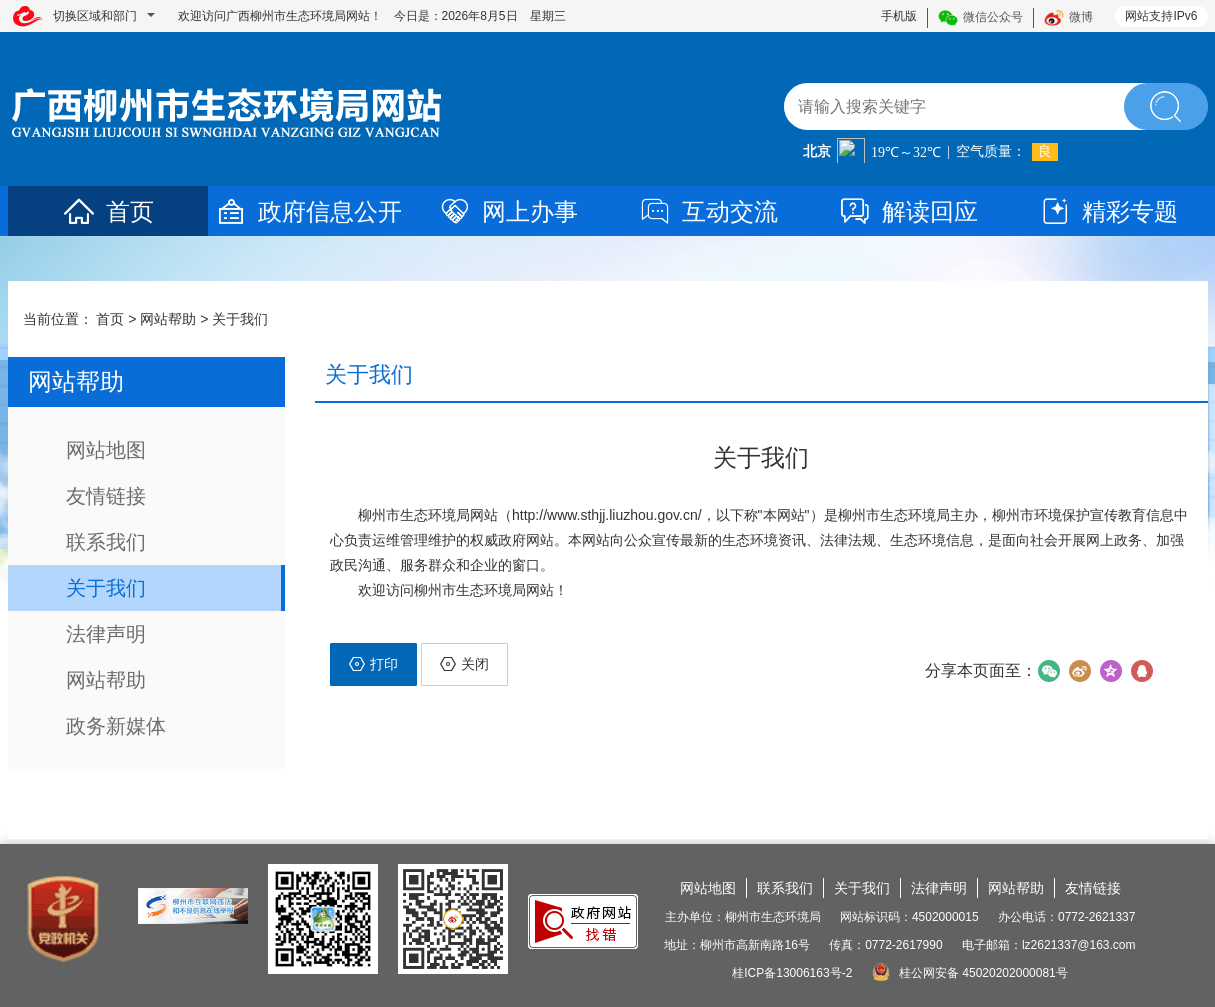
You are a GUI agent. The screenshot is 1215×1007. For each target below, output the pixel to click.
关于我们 (240, 319)
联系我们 (106, 542)
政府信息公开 (308, 211)
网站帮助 (168, 319)
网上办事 (508, 211)
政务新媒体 (116, 726)
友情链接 (106, 496)
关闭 (464, 664)
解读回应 (908, 211)
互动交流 (708, 211)
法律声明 (106, 634)
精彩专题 (1108, 211)
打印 (373, 664)
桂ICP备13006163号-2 (792, 973)
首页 (108, 211)
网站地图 (106, 450)
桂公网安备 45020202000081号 (970, 973)
